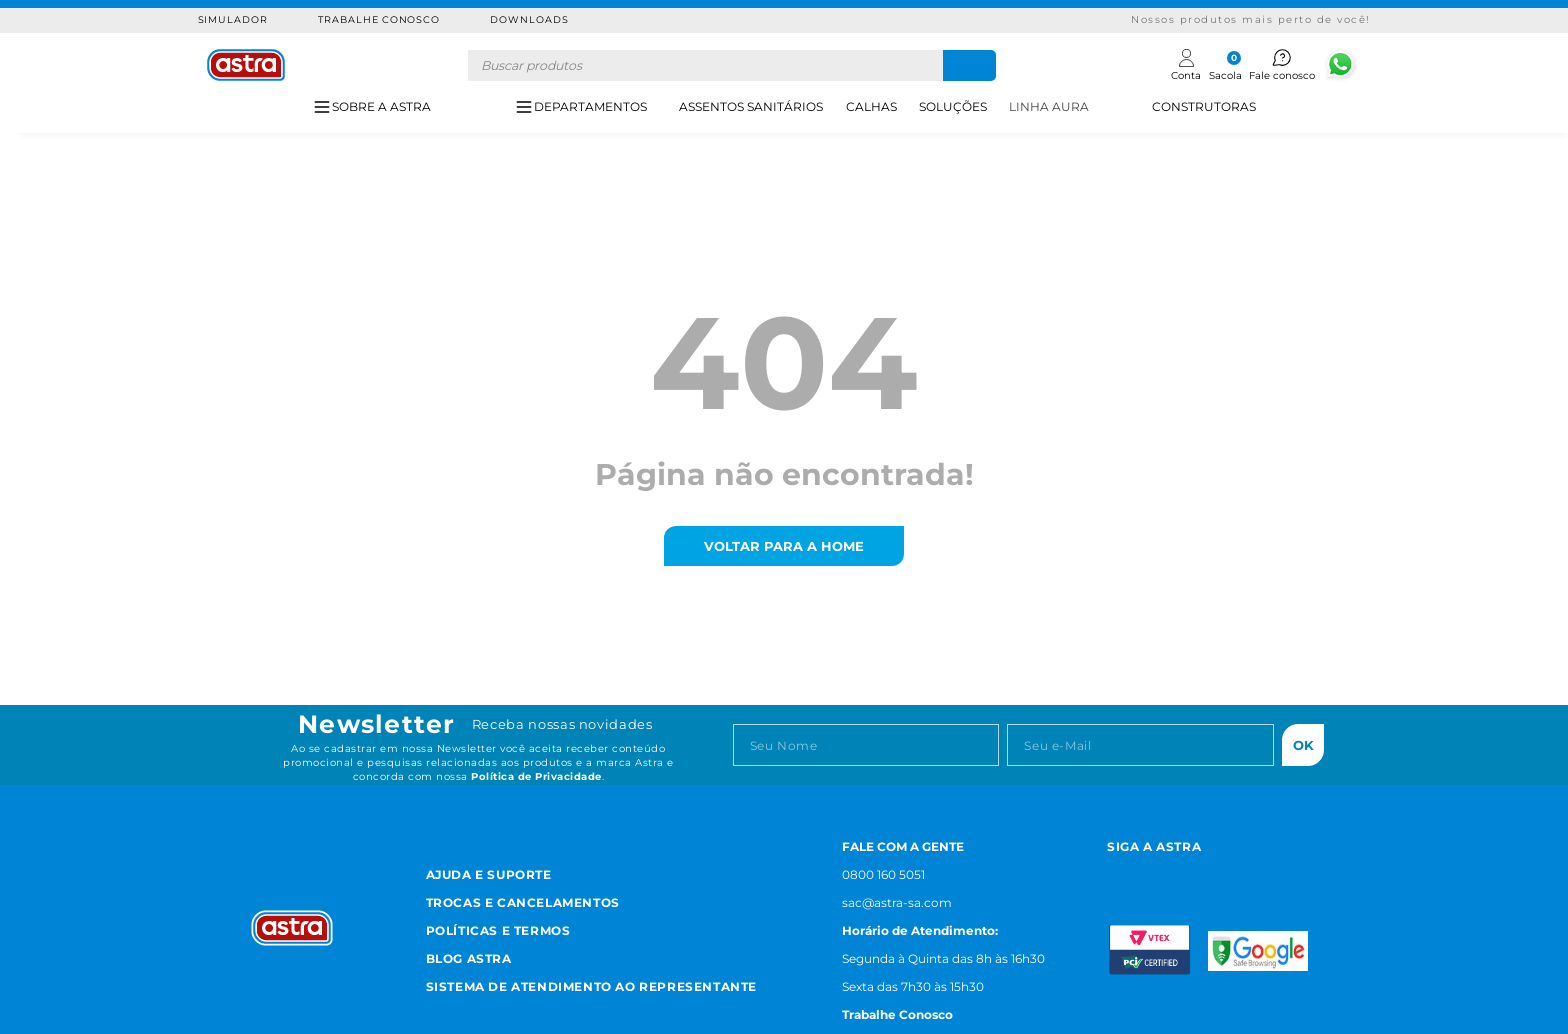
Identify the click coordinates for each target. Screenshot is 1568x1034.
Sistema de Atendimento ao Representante (591, 986)
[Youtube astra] (1209, 872)
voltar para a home (784, 546)
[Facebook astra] (1160, 872)
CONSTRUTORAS (1204, 106)
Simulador (233, 19)
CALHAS (871, 106)
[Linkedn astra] (1258, 872)
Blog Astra (469, 958)
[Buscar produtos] (969, 65)
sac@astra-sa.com (897, 902)
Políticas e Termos (498, 930)
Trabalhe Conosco (379, 19)
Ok (1303, 745)
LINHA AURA (1049, 106)
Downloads (529, 19)
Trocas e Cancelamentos (523, 902)
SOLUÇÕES (953, 106)
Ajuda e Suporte (489, 874)
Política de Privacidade (536, 776)
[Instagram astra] (1115, 872)
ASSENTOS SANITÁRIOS (751, 106)
